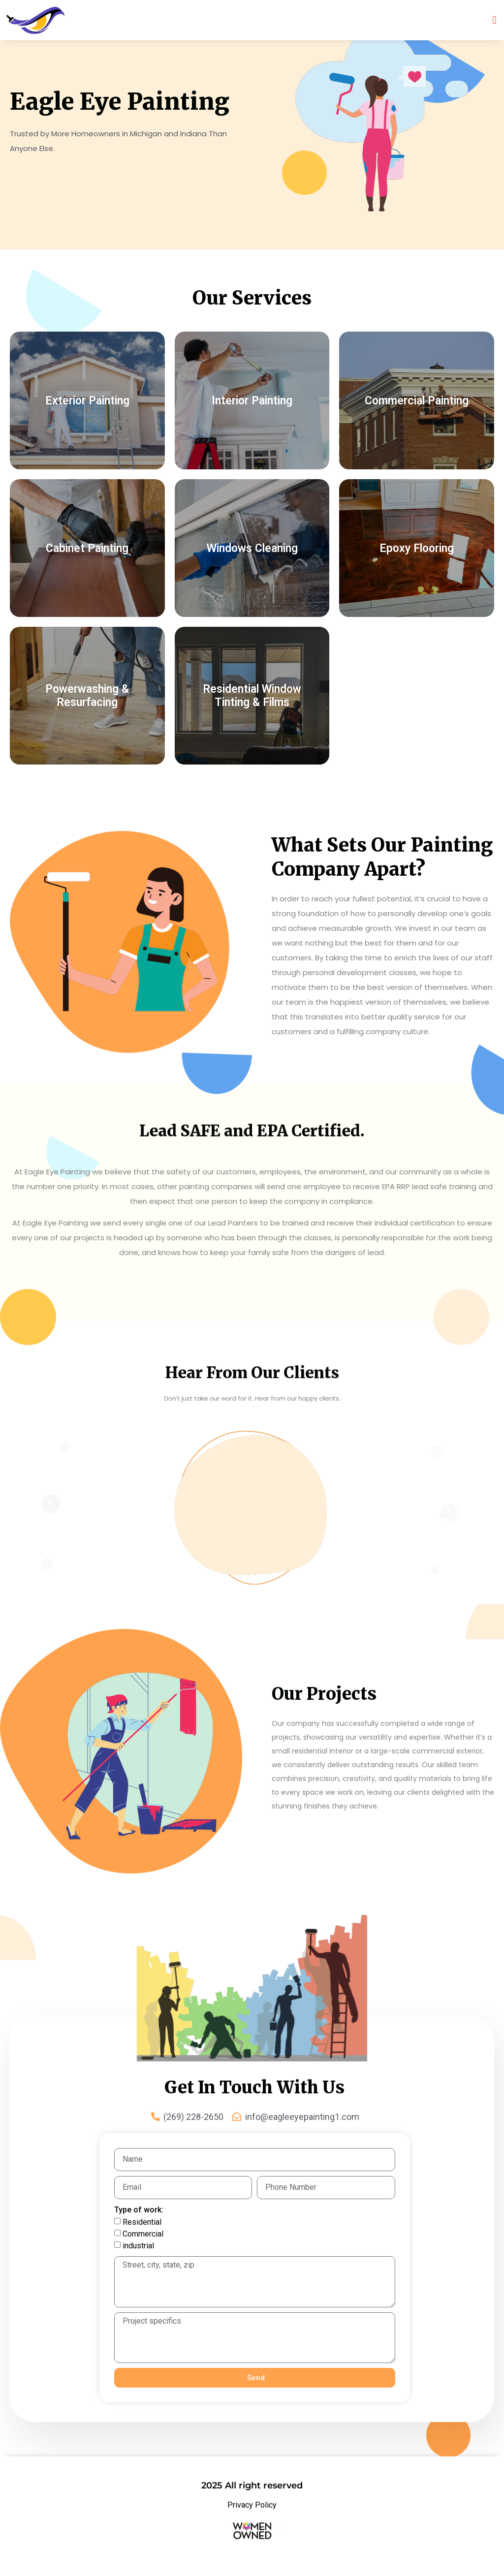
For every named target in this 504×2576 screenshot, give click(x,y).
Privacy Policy (252, 2505)
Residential (142, 2222)
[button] (494, 20)
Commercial (143, 2234)
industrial (138, 2245)
